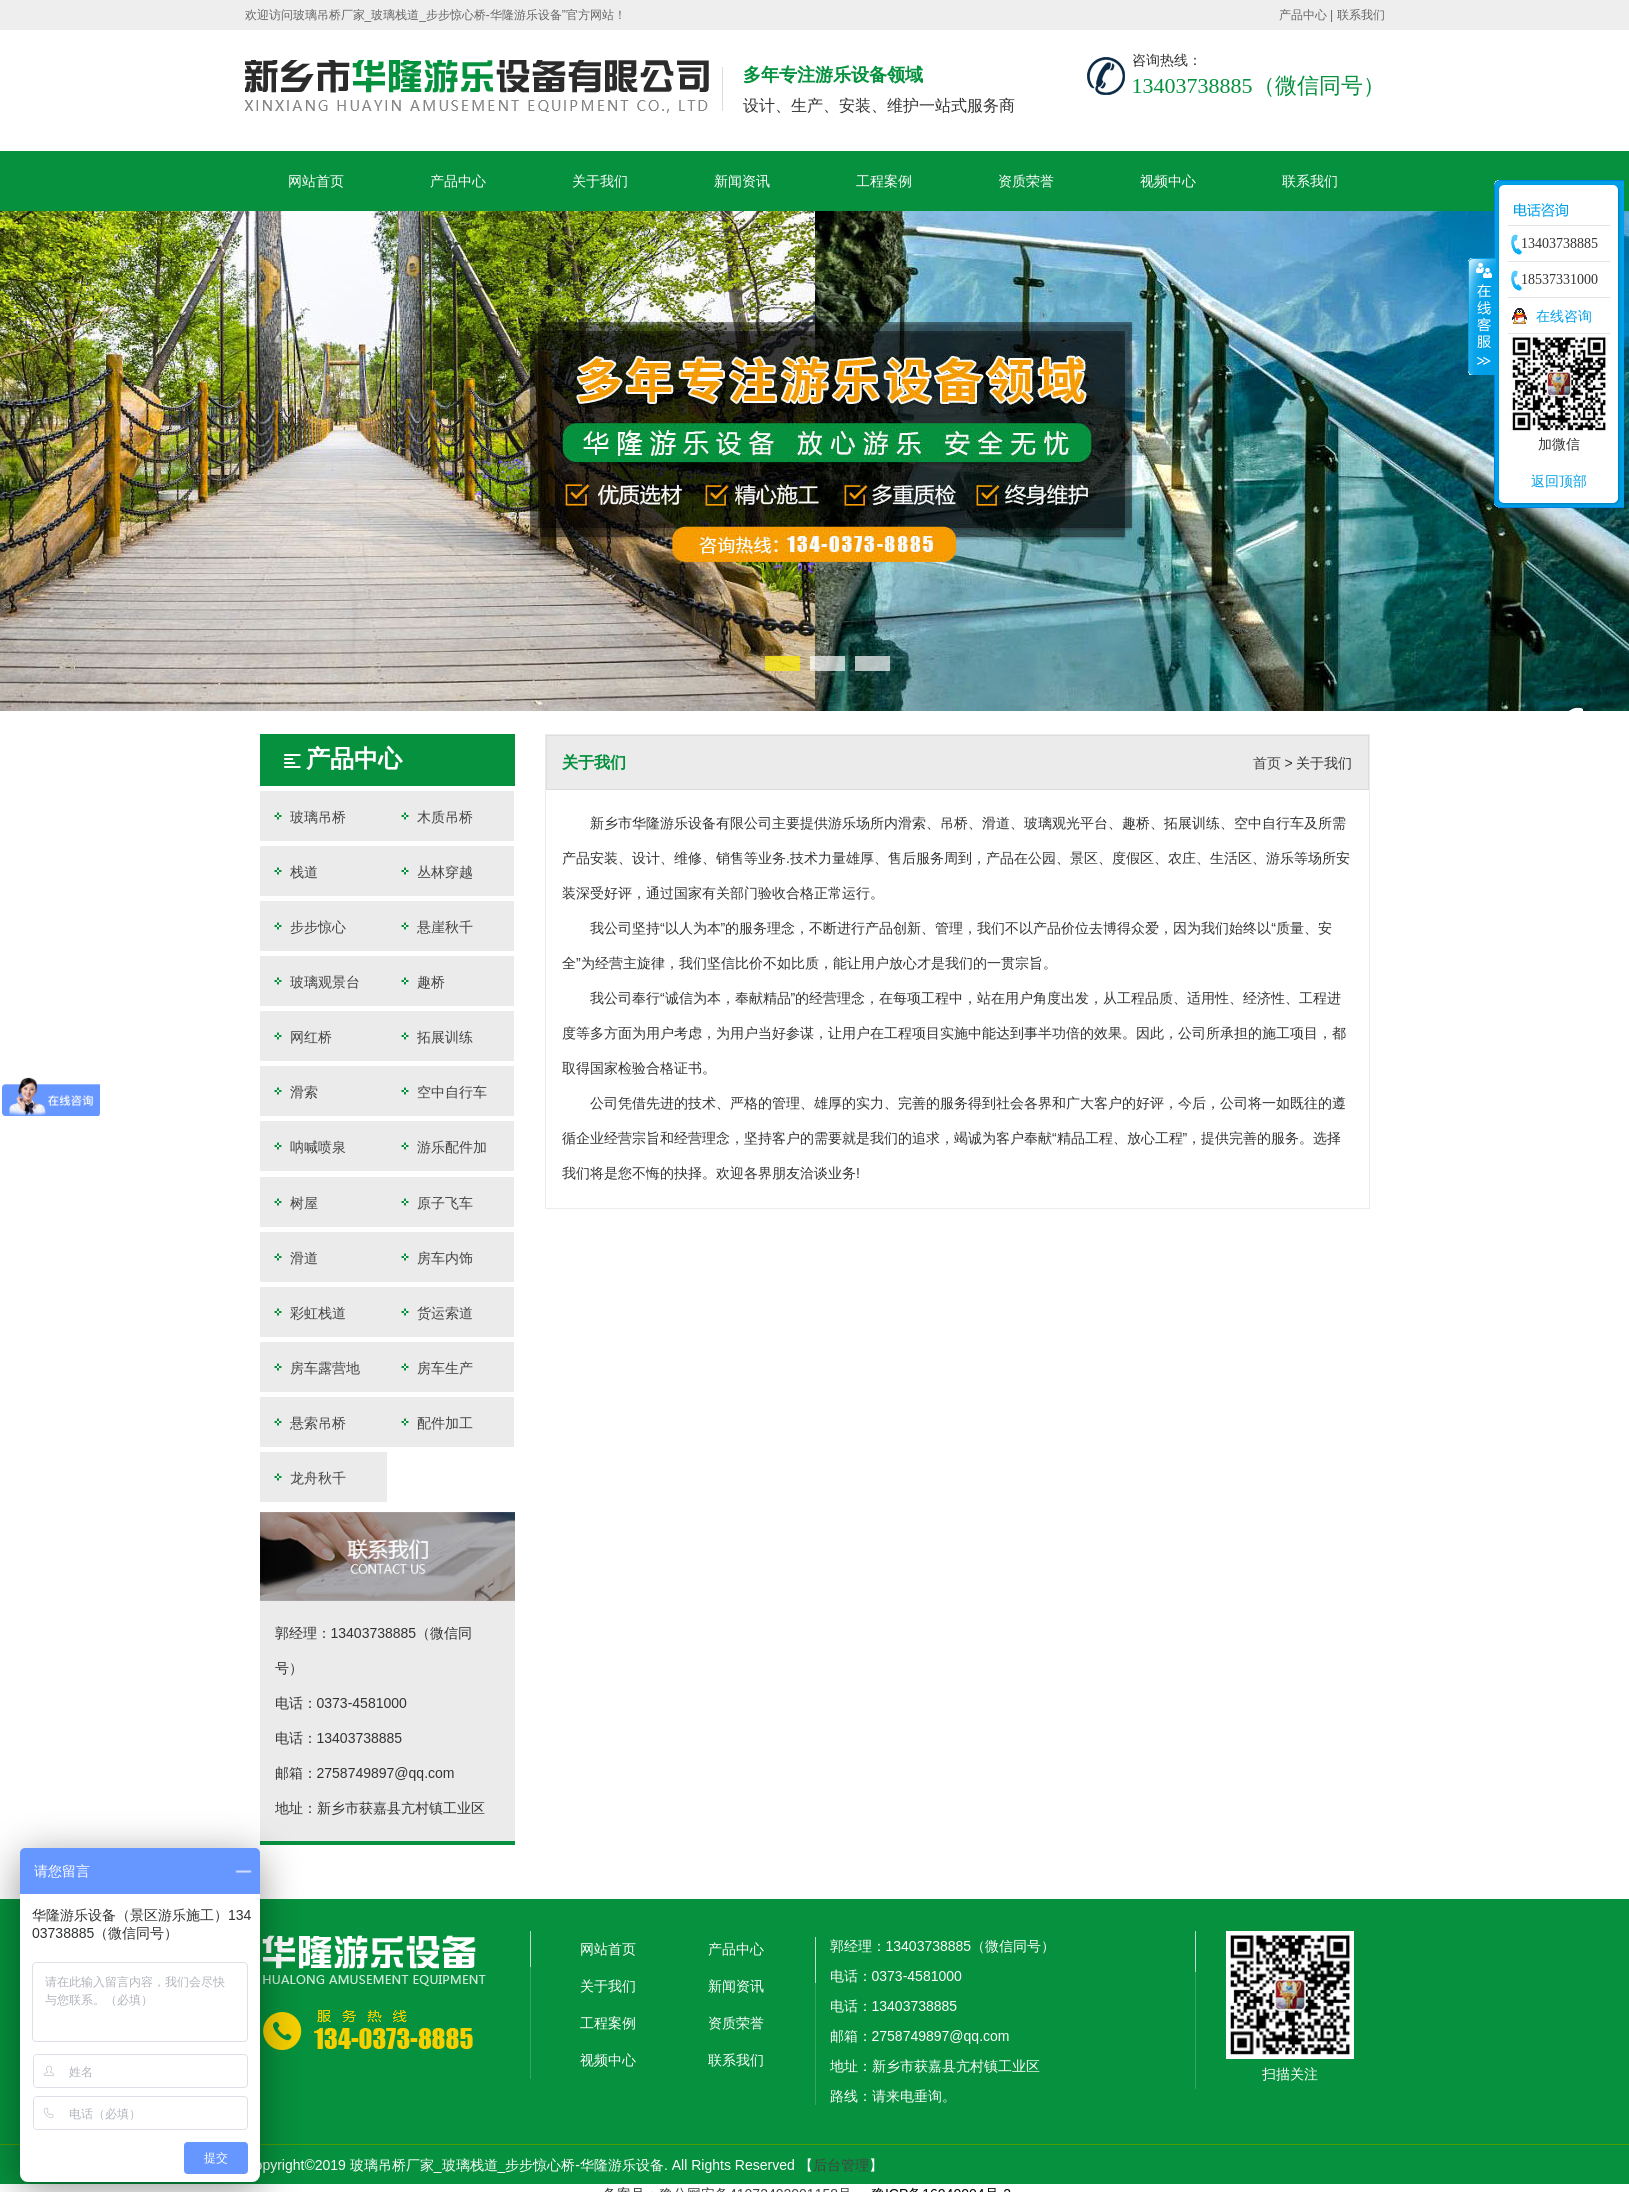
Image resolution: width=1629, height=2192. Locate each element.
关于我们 (600, 181)
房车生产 (435, 1367)
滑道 (294, 1257)
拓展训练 (435, 1036)
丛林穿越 (435, 871)
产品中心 (1303, 15)
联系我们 (1361, 15)
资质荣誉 (1026, 181)
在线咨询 (1564, 316)
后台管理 (841, 2165)
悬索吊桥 (308, 1422)
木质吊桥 (435, 816)
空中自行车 (442, 1091)
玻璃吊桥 (308, 816)
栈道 (294, 871)
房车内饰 (435, 1257)
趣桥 (421, 981)
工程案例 (884, 181)
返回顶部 (1559, 481)
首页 (1267, 763)
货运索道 (435, 1312)
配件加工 (435, 1422)
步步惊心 (308, 926)
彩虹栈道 (308, 1312)
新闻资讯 (742, 181)
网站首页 (316, 181)
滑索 (294, 1091)
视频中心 (1168, 181)
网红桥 (301, 1036)
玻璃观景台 (315, 981)
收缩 (1482, 316)
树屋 (294, 1202)
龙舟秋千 (308, 1477)
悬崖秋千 (435, 926)
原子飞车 (435, 1202)
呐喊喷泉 (308, 1146)
